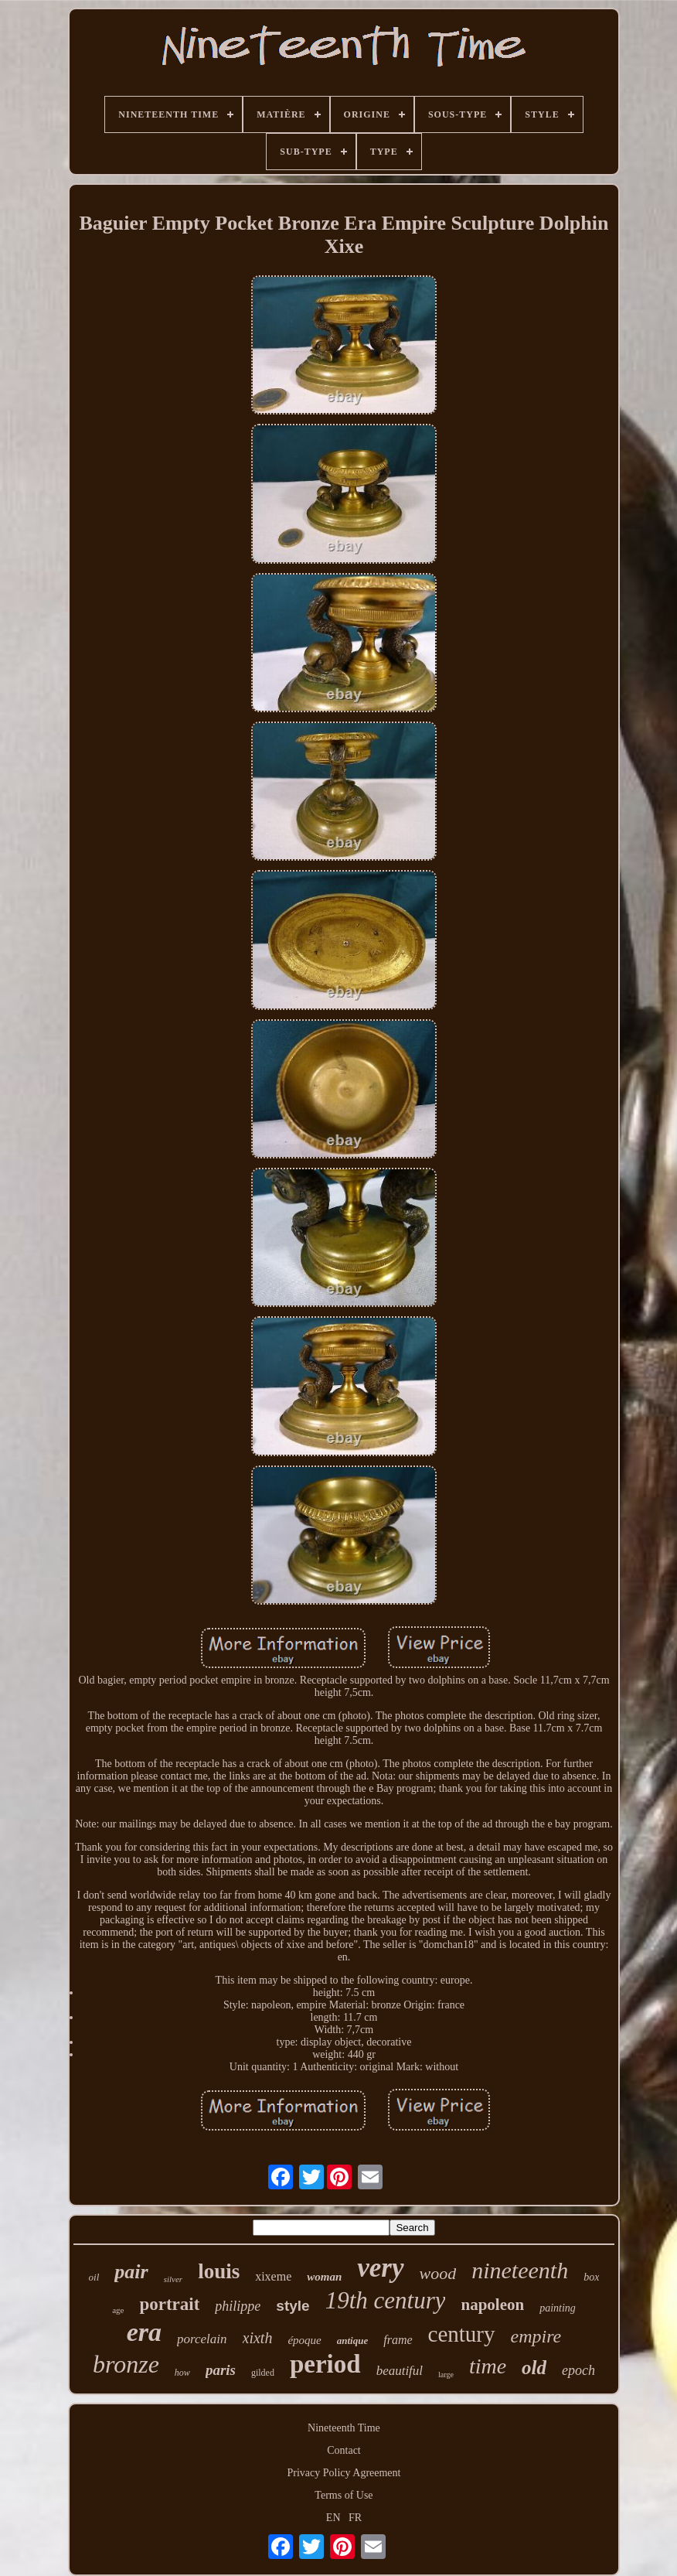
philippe (237, 2306)
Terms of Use (344, 2495)
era (144, 2332)
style (292, 2306)
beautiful (399, 2370)
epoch (578, 2370)
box (591, 2277)
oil (94, 2277)
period (325, 2364)
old (534, 2367)
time (487, 2366)
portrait (169, 2304)
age (118, 2310)
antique (352, 2340)
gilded (262, 2372)
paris (221, 2370)
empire (536, 2336)
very (380, 2268)
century (461, 2334)
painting (557, 2308)
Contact (344, 2450)
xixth (258, 2337)
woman (324, 2277)
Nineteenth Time (344, 2428)
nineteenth (519, 2270)
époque (304, 2340)
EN (333, 2517)
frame (397, 2339)
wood (438, 2273)
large (446, 2374)
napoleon (492, 2304)
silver (173, 2279)
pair (131, 2271)
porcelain (202, 2339)
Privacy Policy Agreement (344, 2473)
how (182, 2372)
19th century (385, 2300)
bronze (126, 2364)
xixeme (273, 2276)
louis (219, 2271)
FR (355, 2517)
